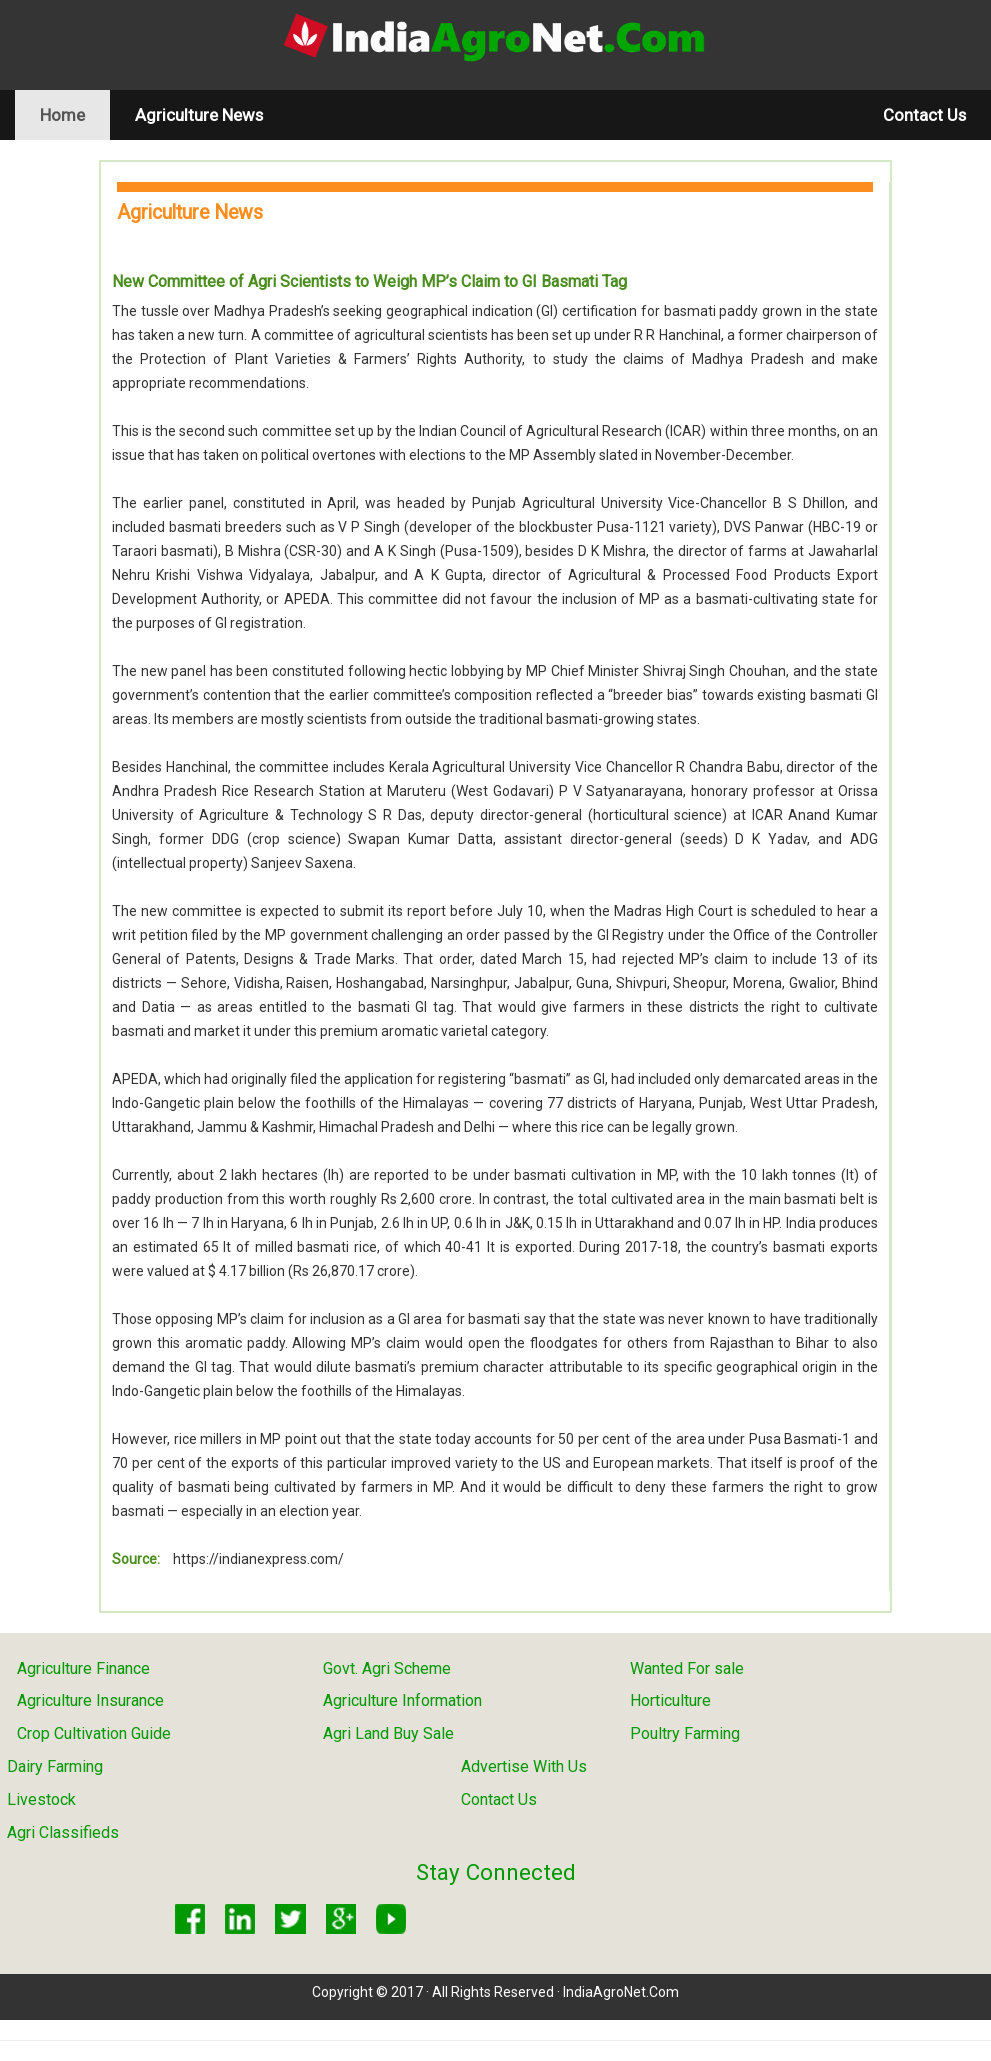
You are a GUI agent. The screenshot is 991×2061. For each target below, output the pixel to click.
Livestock (41, 1799)
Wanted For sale (687, 1668)
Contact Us (924, 115)
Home (75, 114)
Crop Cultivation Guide (94, 1733)
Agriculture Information (402, 1700)
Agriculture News (199, 115)
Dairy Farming (55, 1766)
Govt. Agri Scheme (387, 1668)
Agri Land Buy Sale (388, 1733)
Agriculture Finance (83, 1668)
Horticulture (670, 1700)
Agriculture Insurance (90, 1700)
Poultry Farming (685, 1733)
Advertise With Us (524, 1766)
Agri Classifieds (63, 1832)
